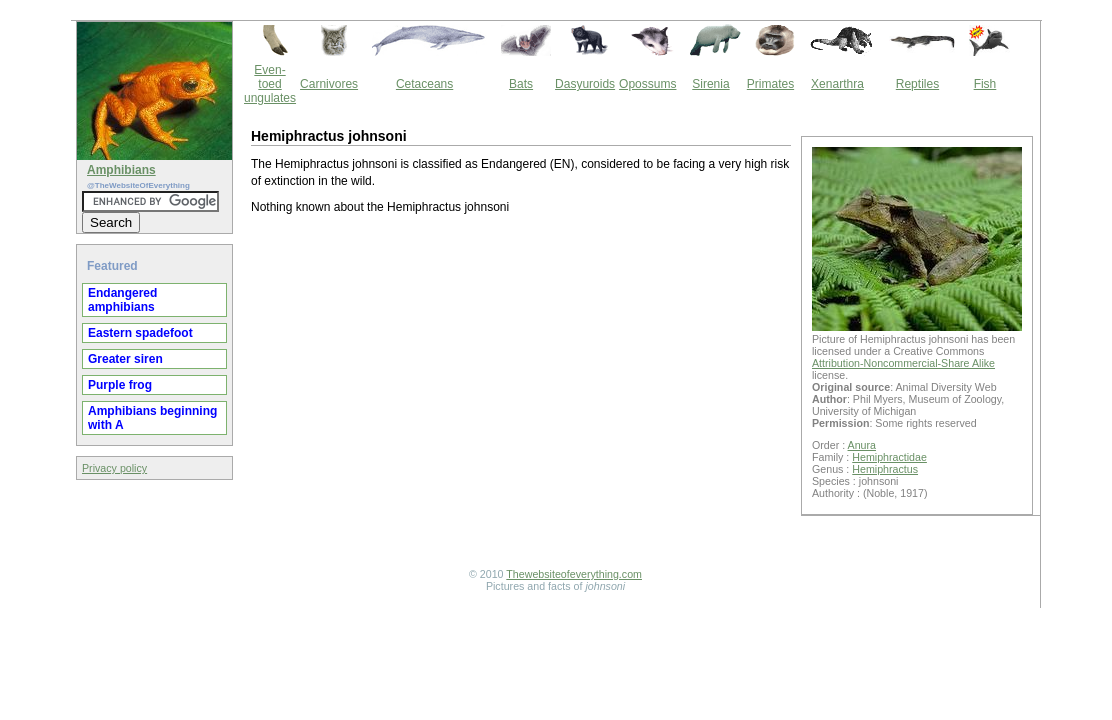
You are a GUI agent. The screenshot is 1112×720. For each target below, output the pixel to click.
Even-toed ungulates (270, 84)
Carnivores (329, 84)
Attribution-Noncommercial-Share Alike (903, 363)
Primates (770, 84)
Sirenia (710, 84)
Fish (985, 84)
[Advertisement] (521, 394)
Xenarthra (837, 84)
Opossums (647, 84)
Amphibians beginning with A (152, 418)
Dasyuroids (585, 84)
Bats (521, 84)
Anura (862, 445)
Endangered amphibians (122, 300)
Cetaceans (424, 84)
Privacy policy (114, 468)
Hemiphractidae (889, 457)
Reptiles (917, 84)
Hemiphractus (885, 469)
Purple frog (120, 385)
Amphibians (121, 170)
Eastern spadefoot (140, 333)
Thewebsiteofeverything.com (574, 574)
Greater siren (125, 359)
